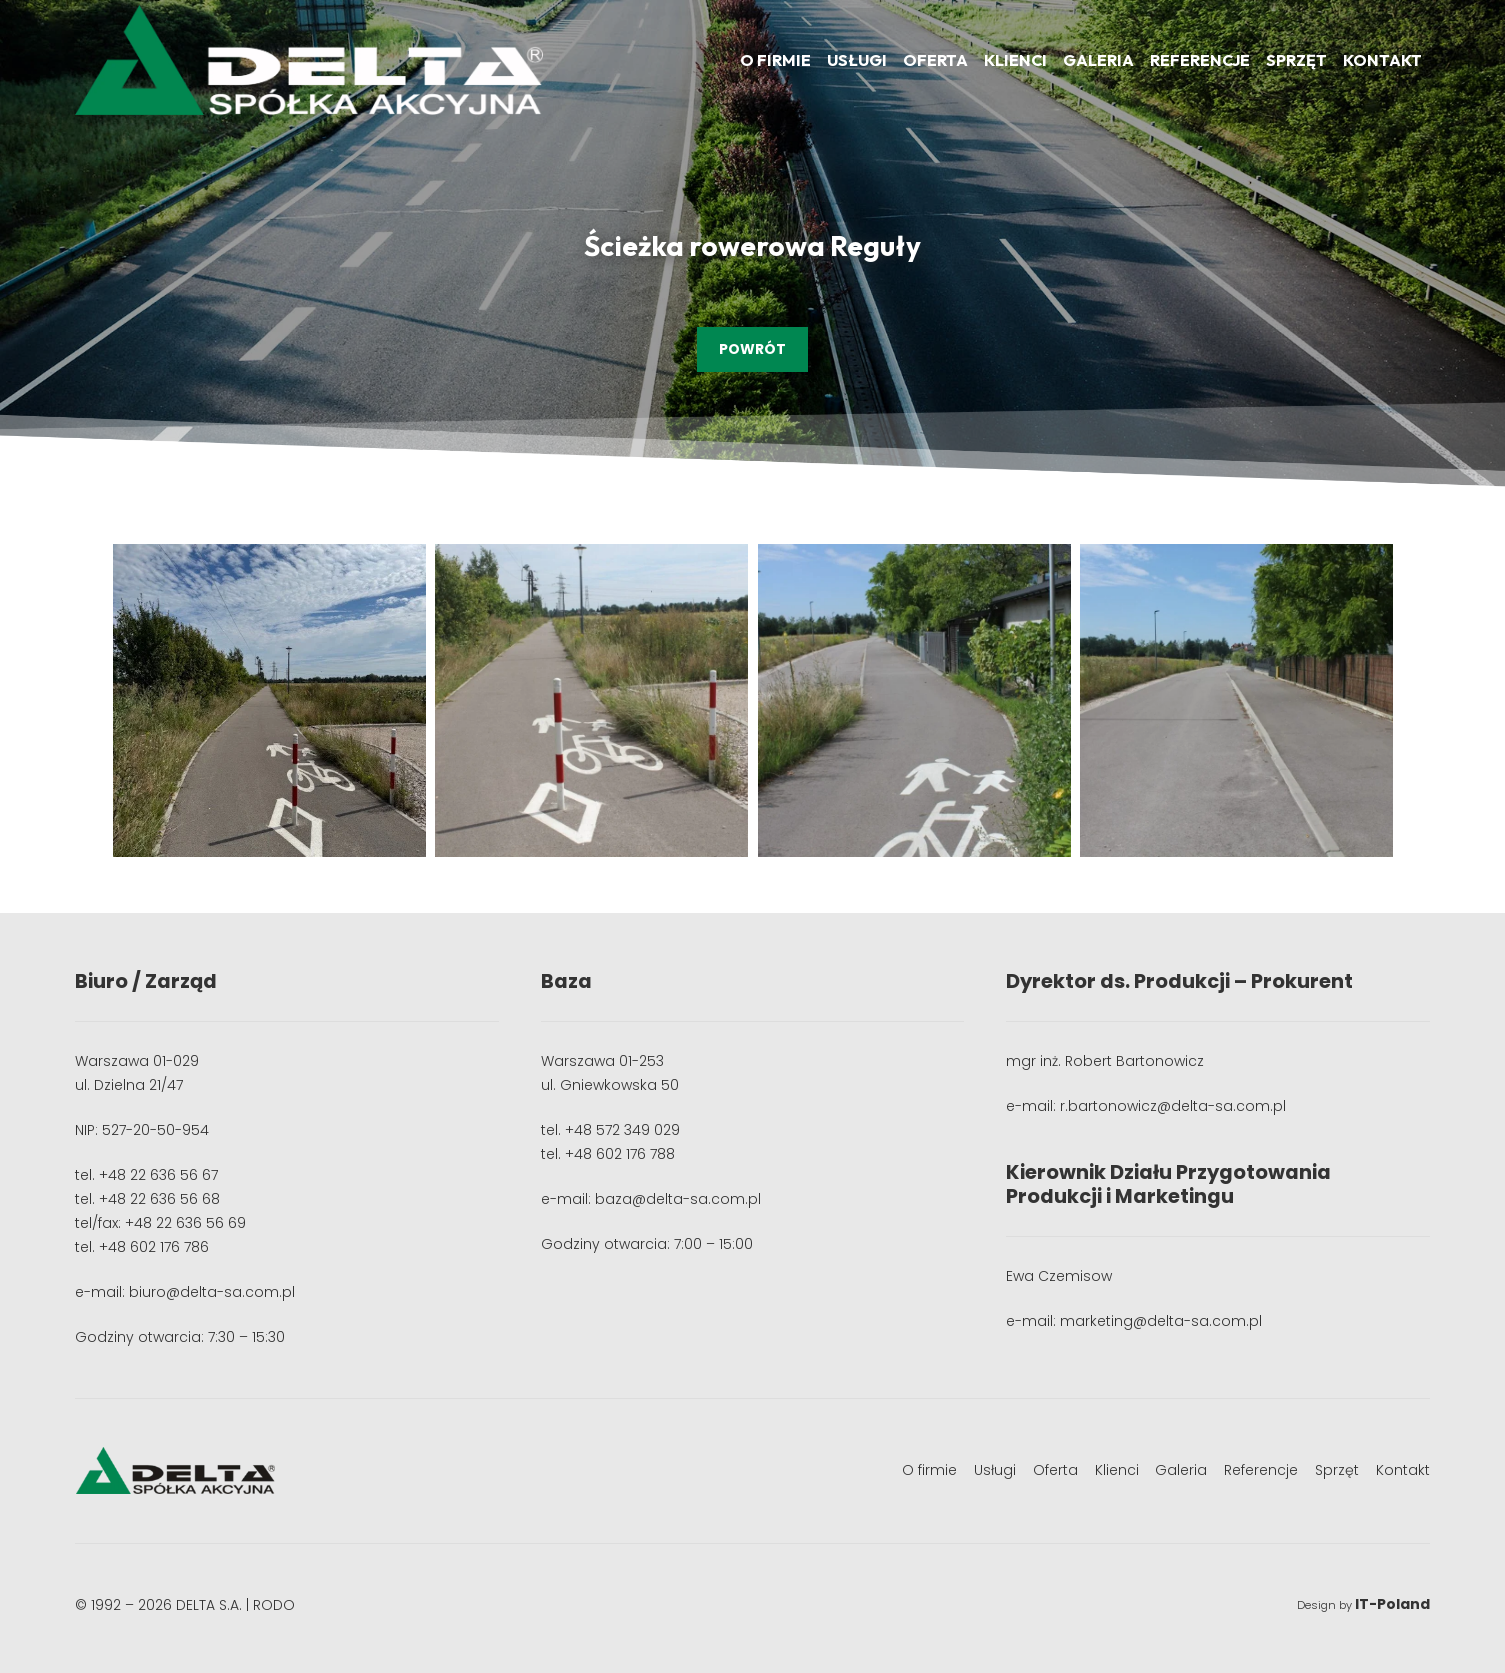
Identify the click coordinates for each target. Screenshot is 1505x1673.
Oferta (1055, 1470)
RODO (274, 1605)
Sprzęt (1337, 1470)
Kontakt (1403, 1470)
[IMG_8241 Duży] (914, 700)
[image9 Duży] (269, 700)
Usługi (995, 1470)
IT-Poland (1392, 1604)
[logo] (308, 60)
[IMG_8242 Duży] (1236, 700)
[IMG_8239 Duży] (591, 700)
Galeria (1181, 1470)
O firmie (929, 1470)
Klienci (1117, 1470)
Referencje (1261, 1470)
